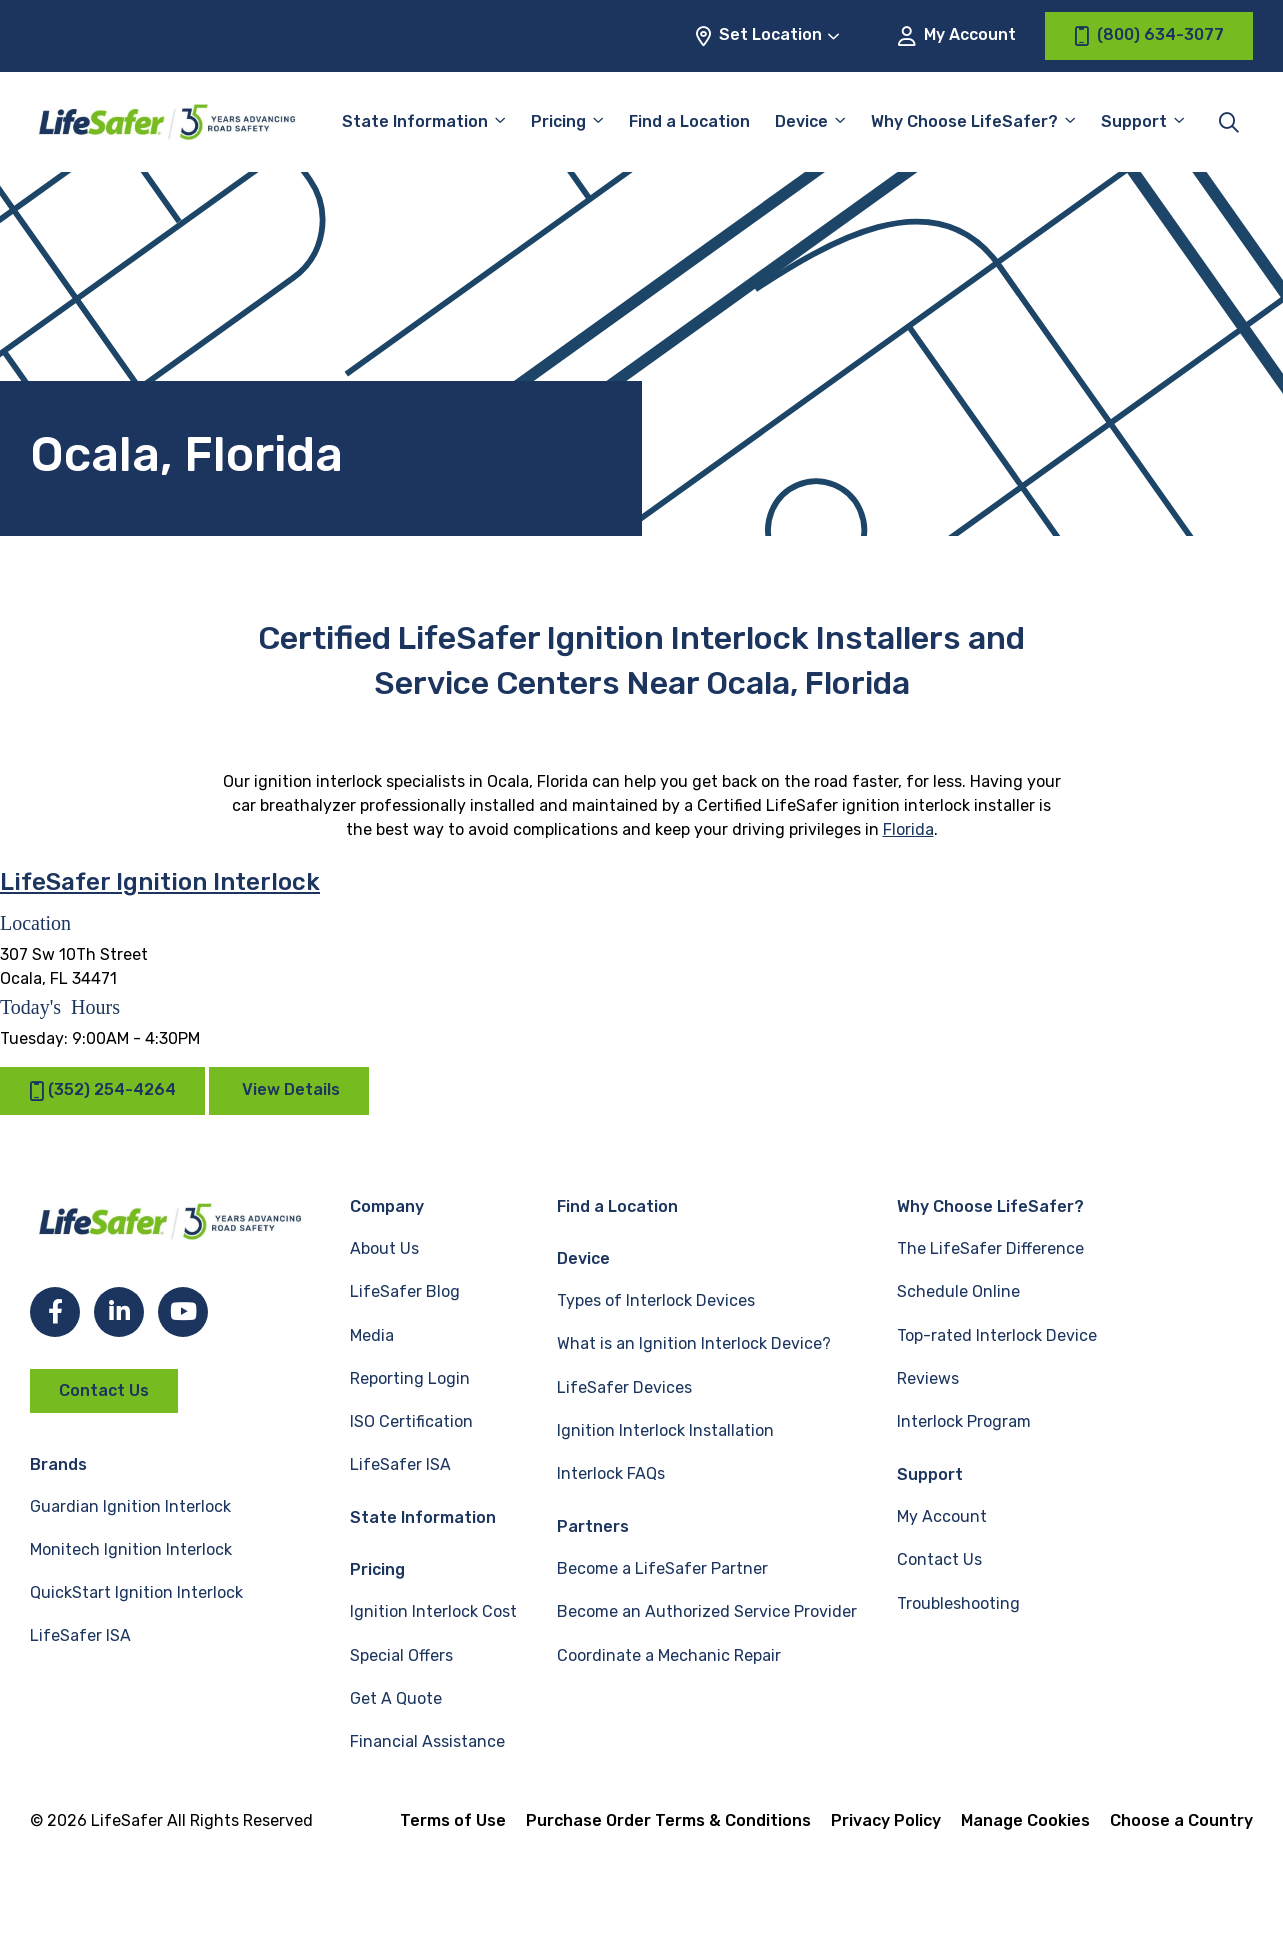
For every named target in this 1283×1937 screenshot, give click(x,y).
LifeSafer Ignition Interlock (160, 882)
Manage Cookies (1025, 1820)
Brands (58, 1464)
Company (387, 1206)
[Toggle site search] (1229, 122)
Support (1134, 121)
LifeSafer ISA (80, 1635)
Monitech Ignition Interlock (131, 1549)
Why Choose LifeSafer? (964, 121)
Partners (593, 1526)
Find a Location (689, 121)
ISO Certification (411, 1421)
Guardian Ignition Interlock (130, 1506)
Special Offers (401, 1655)
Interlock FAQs (611, 1473)
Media (372, 1335)
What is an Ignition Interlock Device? (694, 1343)
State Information (415, 121)
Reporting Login (410, 1378)
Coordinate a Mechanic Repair (669, 1655)
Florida (908, 829)
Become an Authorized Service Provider (707, 1611)
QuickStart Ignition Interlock (136, 1592)
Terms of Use (453, 1820)
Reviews (928, 1378)
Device (801, 121)
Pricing (558, 121)
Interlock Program (964, 1421)
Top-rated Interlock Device (997, 1335)
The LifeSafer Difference (990, 1248)
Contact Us (104, 1390)
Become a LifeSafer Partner (662, 1568)
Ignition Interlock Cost (433, 1611)
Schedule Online (958, 1291)
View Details (291, 1089)
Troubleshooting (958, 1603)
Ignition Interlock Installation (665, 1430)
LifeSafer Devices (624, 1387)
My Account (957, 35)
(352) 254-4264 (102, 1090)
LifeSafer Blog (405, 1291)
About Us (384, 1248)
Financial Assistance (427, 1741)
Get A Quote (396, 1698)
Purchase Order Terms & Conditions (668, 1820)
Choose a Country (1181, 1820)
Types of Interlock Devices (656, 1300)
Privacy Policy (886, 1820)
